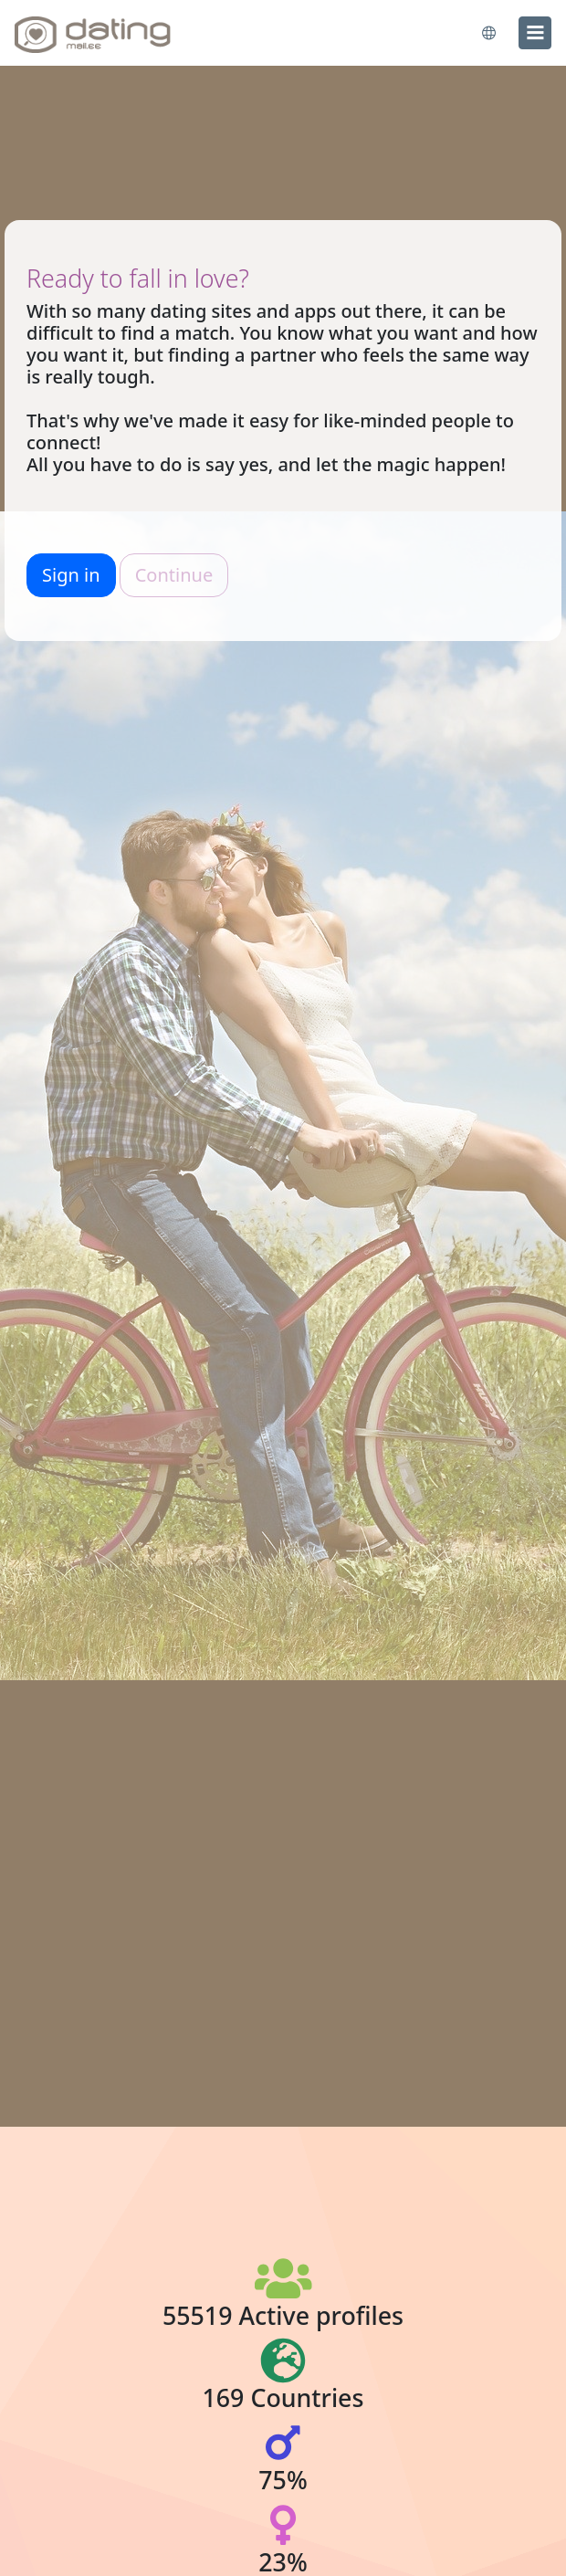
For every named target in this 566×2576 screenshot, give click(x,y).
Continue (174, 575)
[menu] (535, 32)
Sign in (71, 575)
